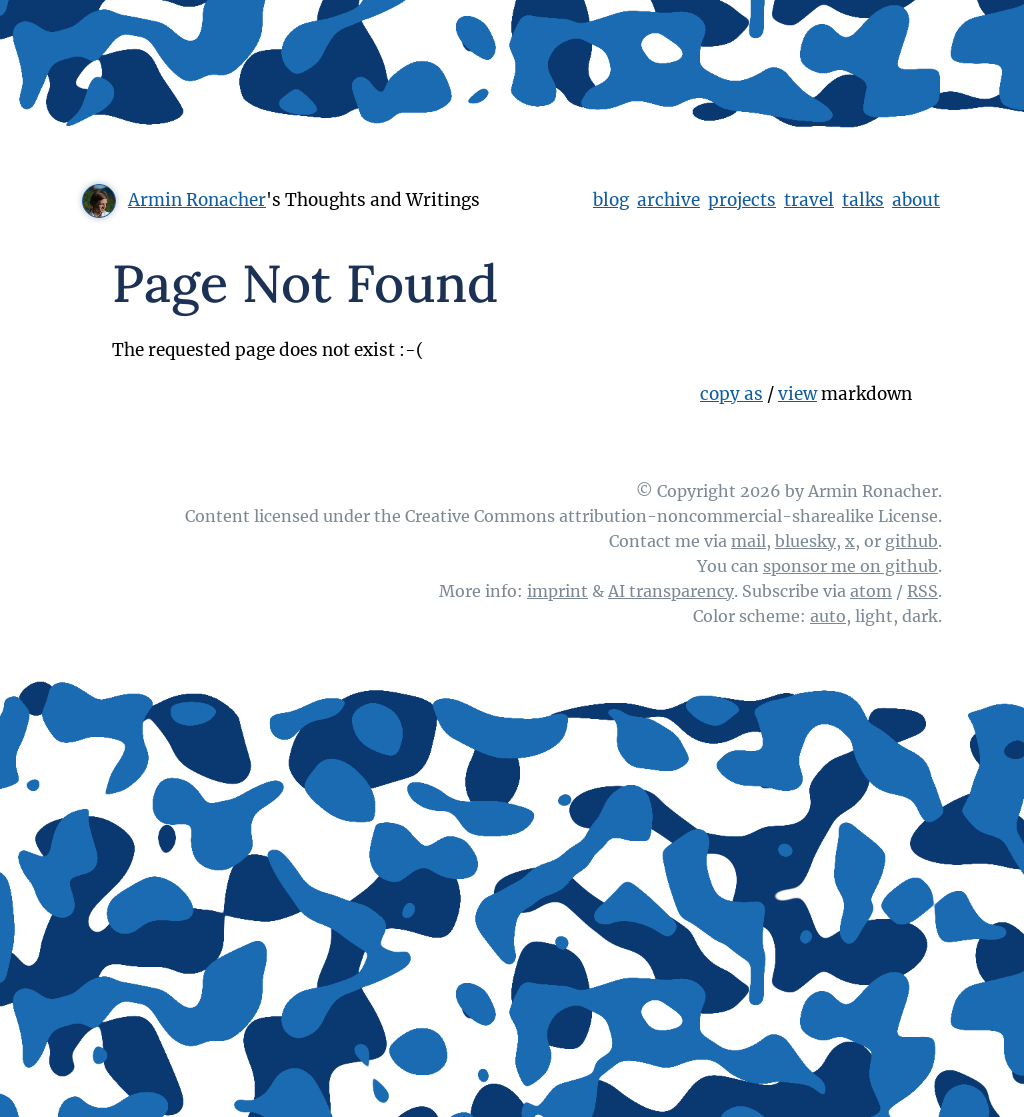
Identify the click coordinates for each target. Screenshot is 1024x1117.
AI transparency (671, 591)
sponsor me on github (850, 566)
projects (742, 200)
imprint (557, 591)
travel (809, 200)
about (916, 200)
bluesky (805, 541)
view (797, 394)
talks (863, 200)
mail (748, 541)
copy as (731, 394)
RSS (922, 591)
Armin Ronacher (197, 200)
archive (668, 200)
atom (871, 591)
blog (611, 200)
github (911, 541)
